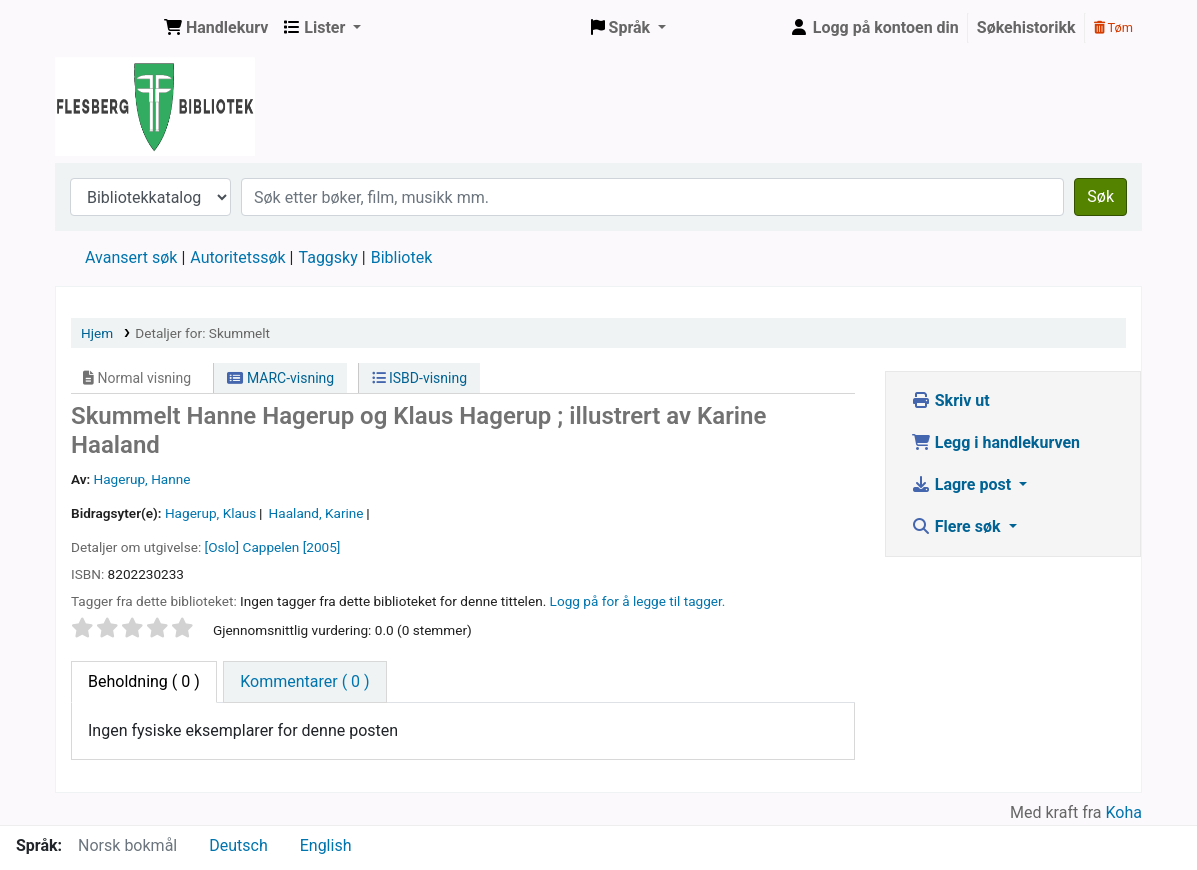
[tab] (304, 682)
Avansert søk (131, 257)
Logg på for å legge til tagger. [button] (638, 601)
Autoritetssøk (237, 257)
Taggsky (328, 257)
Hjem (97, 333)
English (326, 845)
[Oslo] (222, 547)
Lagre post (963, 484)
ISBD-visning (420, 378)
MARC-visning (280, 378)
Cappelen (271, 547)
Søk (1100, 196)
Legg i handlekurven (995, 442)
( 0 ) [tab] (144, 681)
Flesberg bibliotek (106, 28)
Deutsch (238, 845)
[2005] (322, 547)
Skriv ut (950, 400)
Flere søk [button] (958, 526)
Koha (1124, 812)
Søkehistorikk (1026, 27)
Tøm (1113, 27)
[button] (216, 28)
